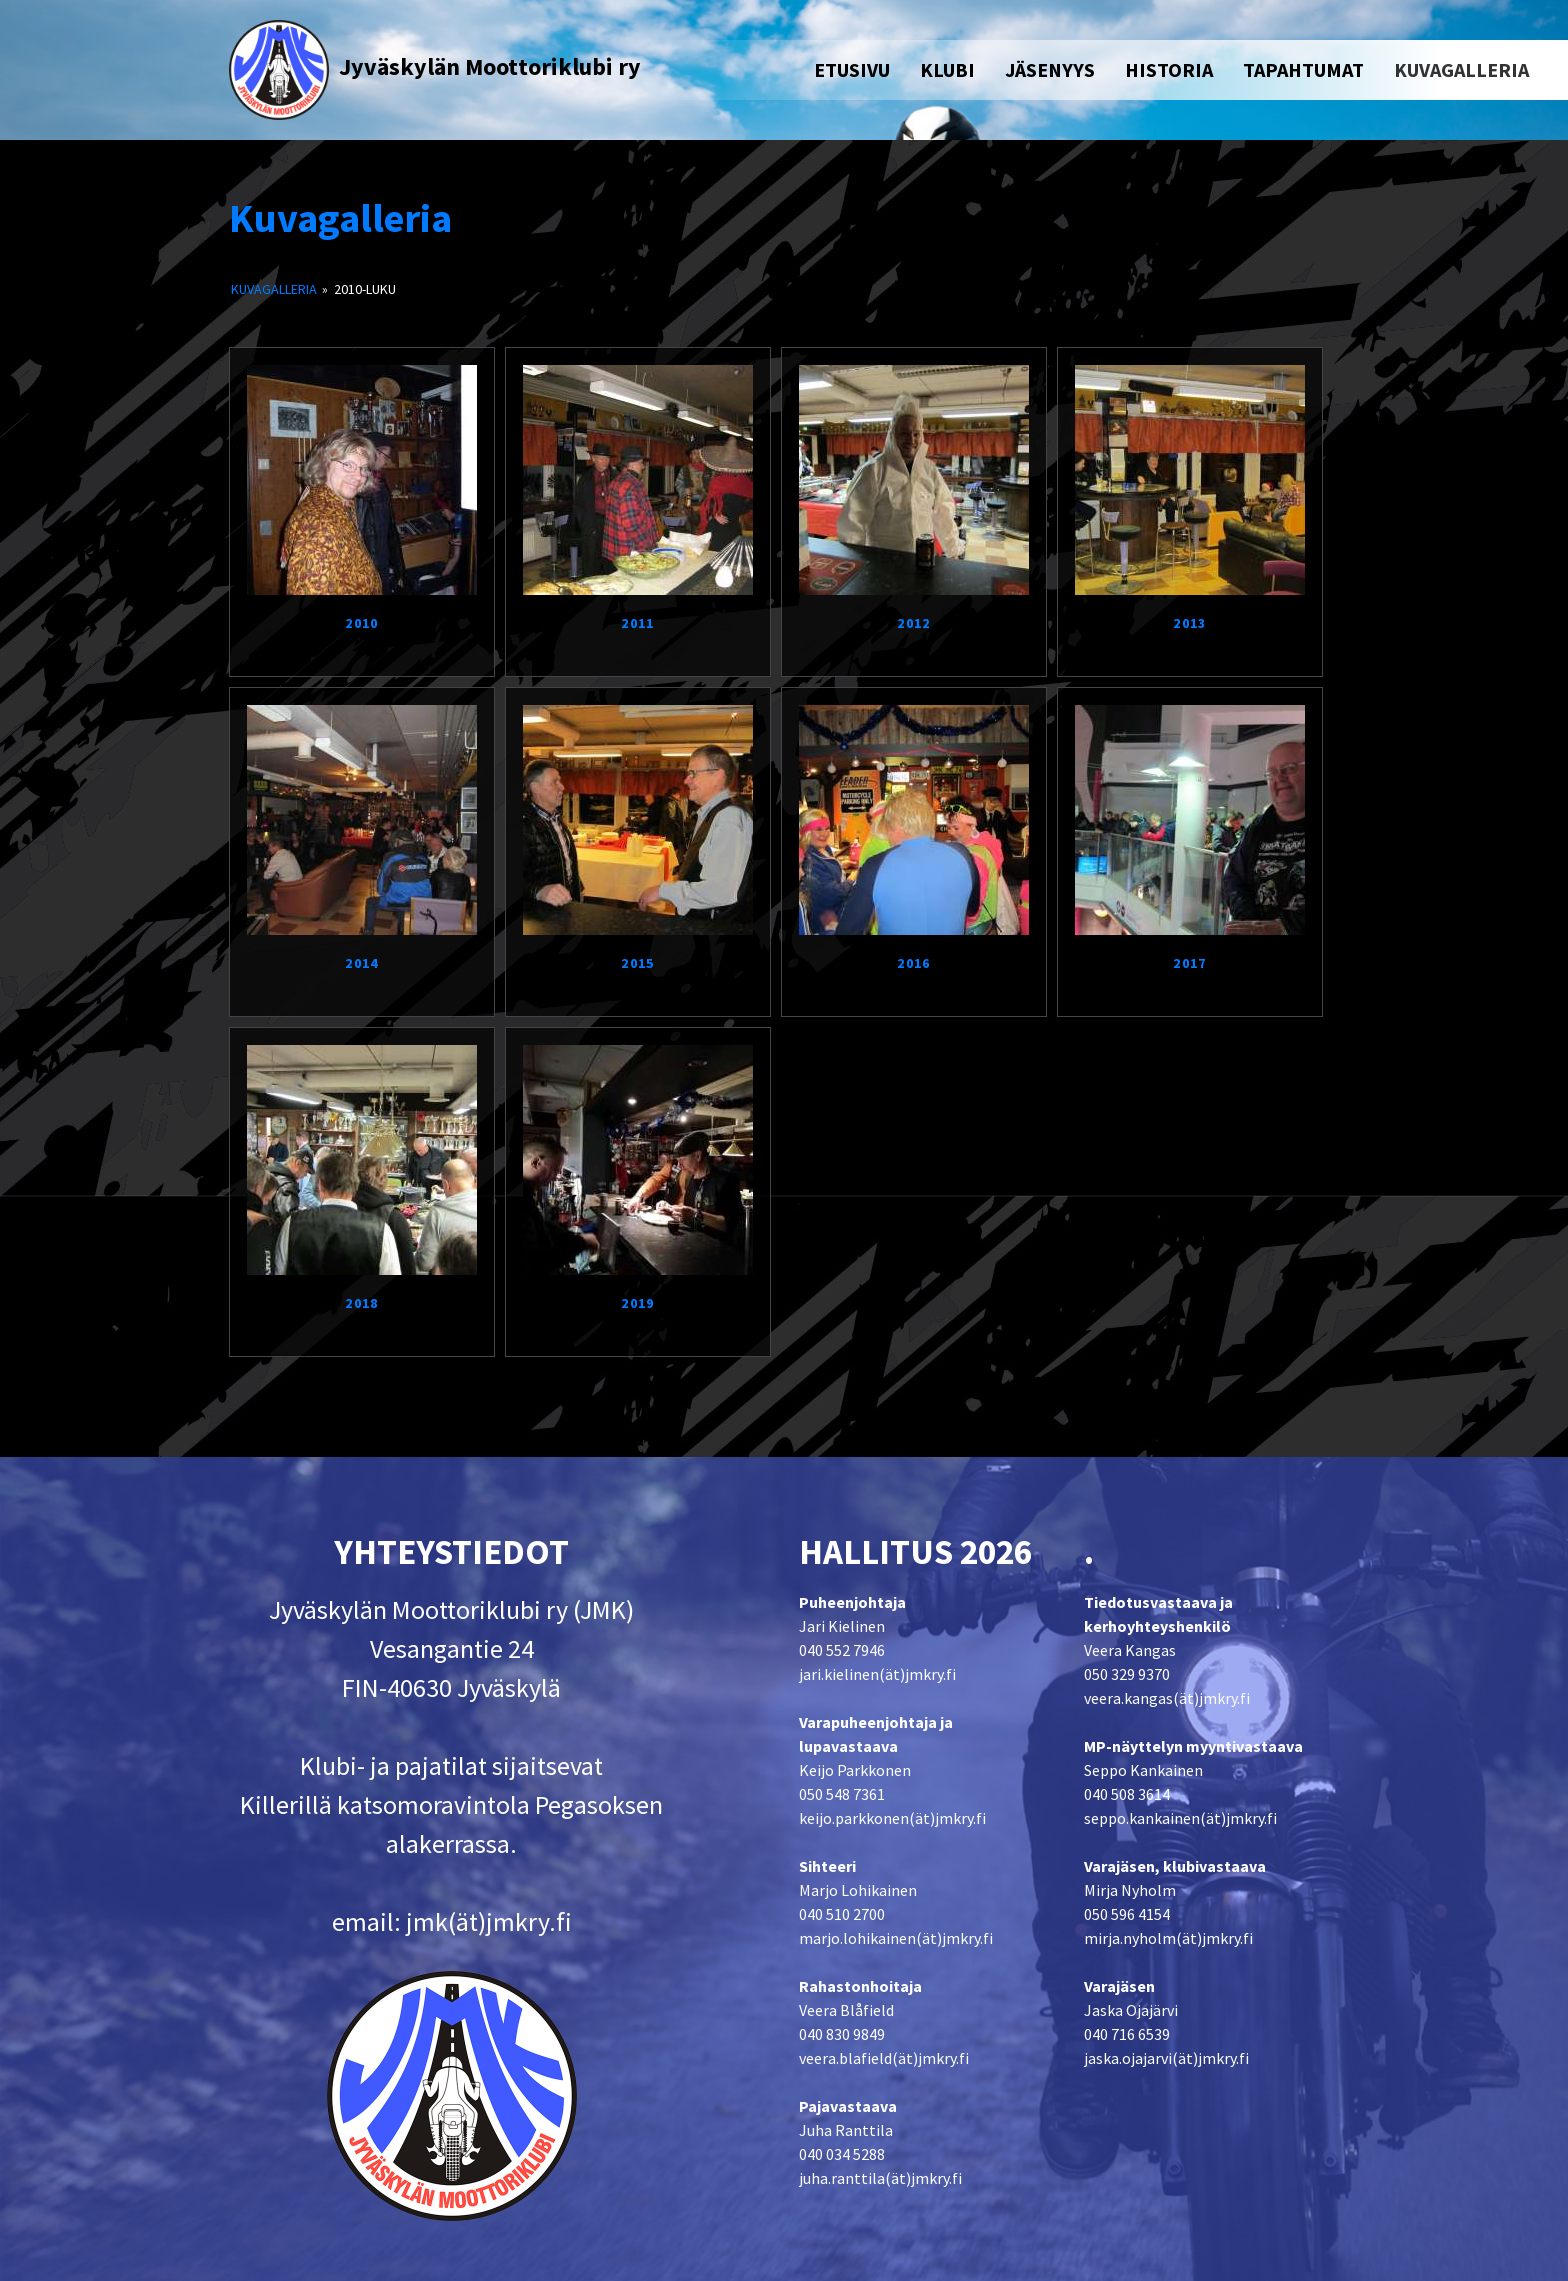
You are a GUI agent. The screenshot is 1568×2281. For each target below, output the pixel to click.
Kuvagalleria (340, 218)
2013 (1190, 623)
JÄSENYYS (1050, 69)
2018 (362, 1303)
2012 (914, 623)
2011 (638, 623)
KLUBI (947, 69)
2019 (638, 1303)
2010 (362, 623)
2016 (914, 963)
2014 (362, 963)
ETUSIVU (852, 69)
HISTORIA (1169, 69)
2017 (1190, 963)
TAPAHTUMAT (1303, 69)
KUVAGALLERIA (1461, 69)
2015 (638, 963)
